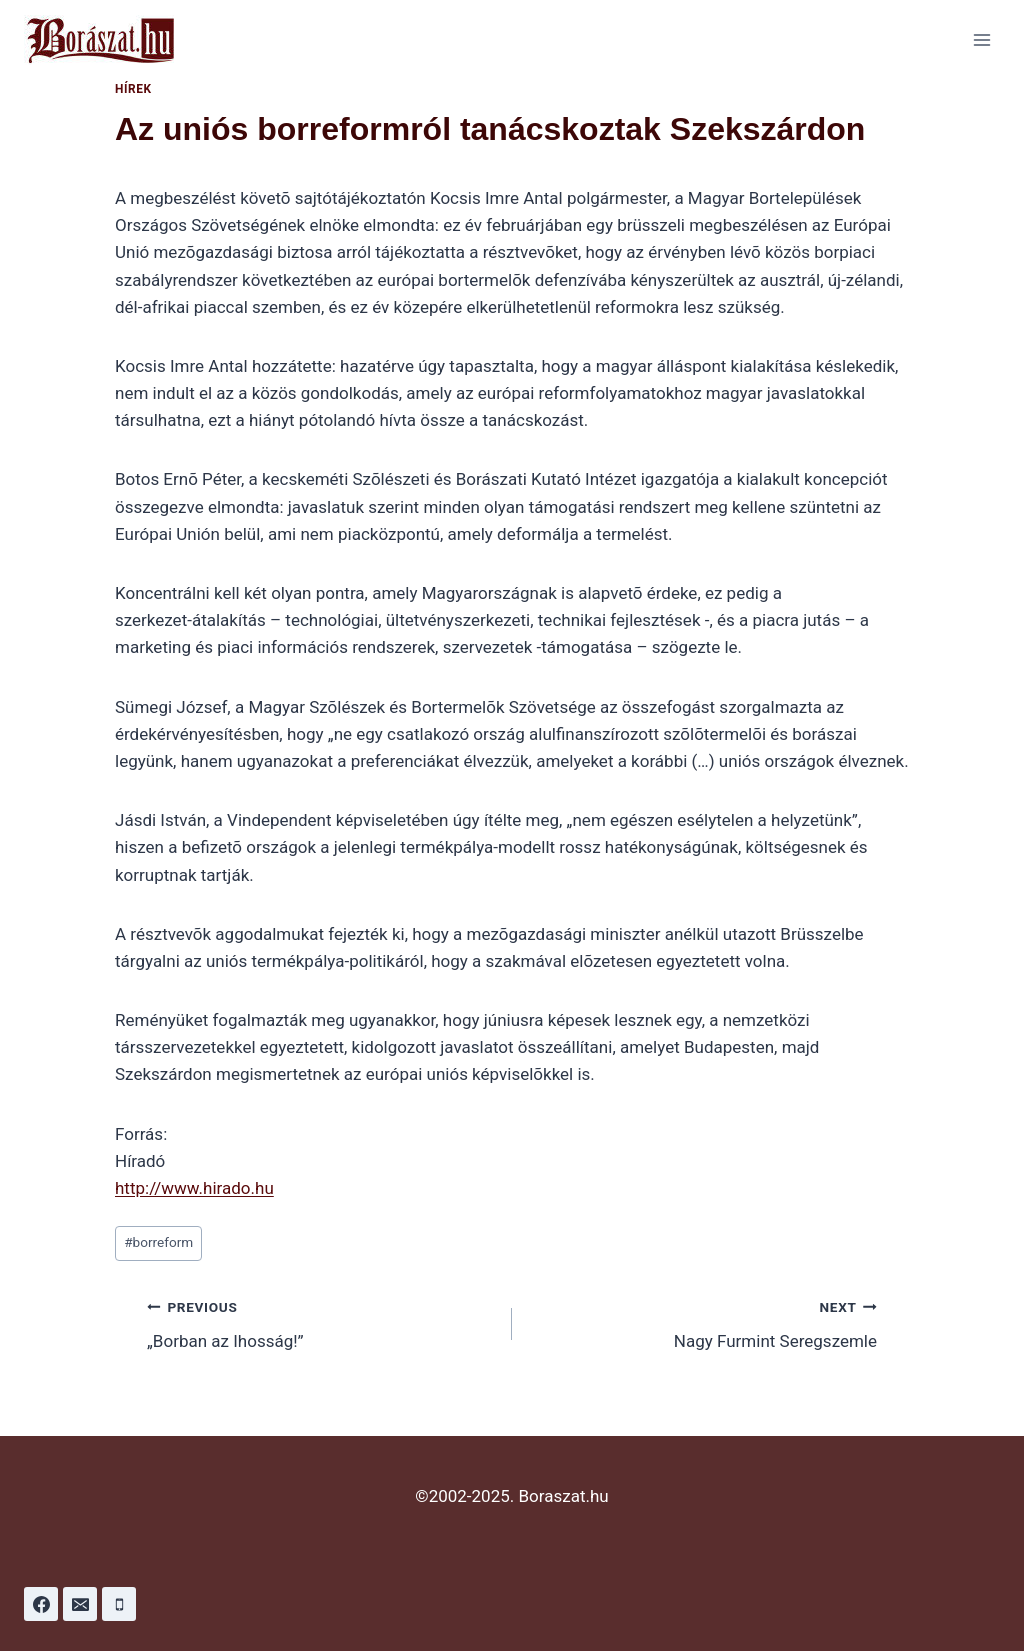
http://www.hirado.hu (194, 1188)
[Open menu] (981, 39)
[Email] (80, 1604)
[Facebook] (41, 1604)
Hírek (133, 89)
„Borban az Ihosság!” (321, 1322)
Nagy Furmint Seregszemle (703, 1322)
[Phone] (119, 1604)
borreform (158, 1242)
